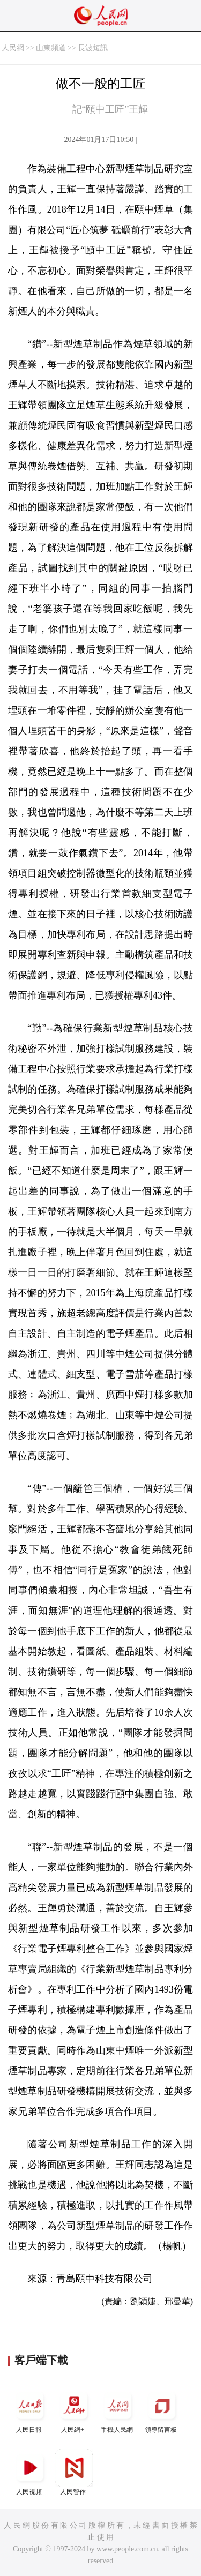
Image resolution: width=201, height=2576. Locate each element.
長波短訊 (93, 48)
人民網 (13, 48)
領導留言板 (162, 2410)
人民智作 (74, 2472)
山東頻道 (51, 48)
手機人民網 (118, 2410)
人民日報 (30, 2410)
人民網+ (74, 2410)
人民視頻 (30, 2472)
